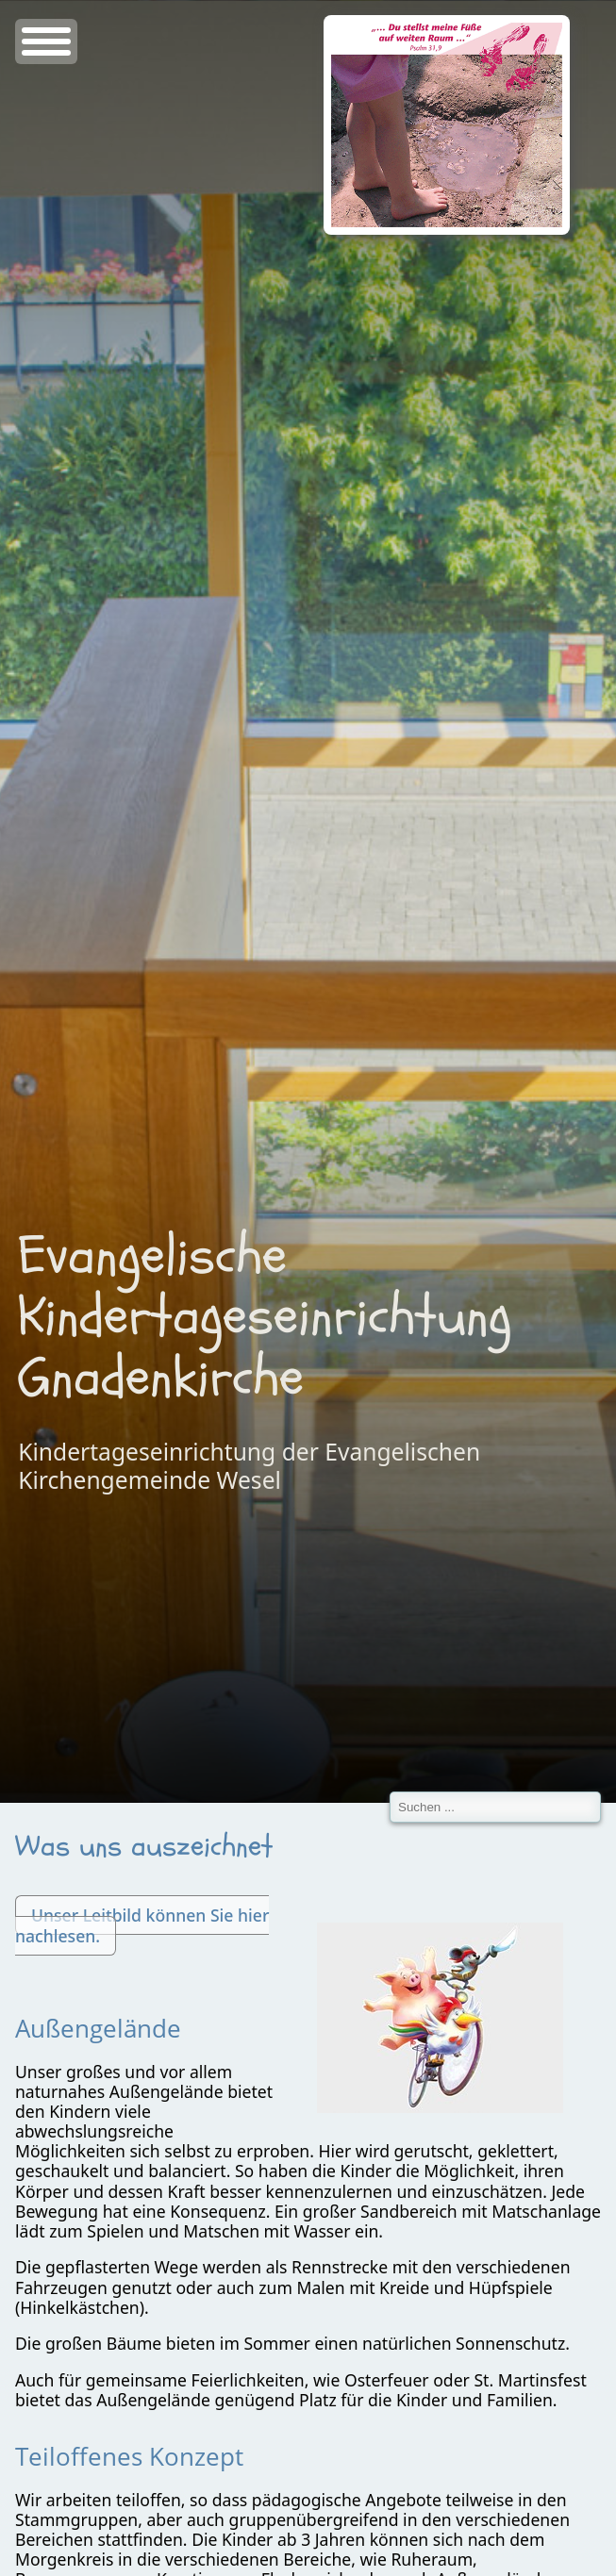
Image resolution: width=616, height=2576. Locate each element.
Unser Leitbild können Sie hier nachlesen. (142, 1925)
